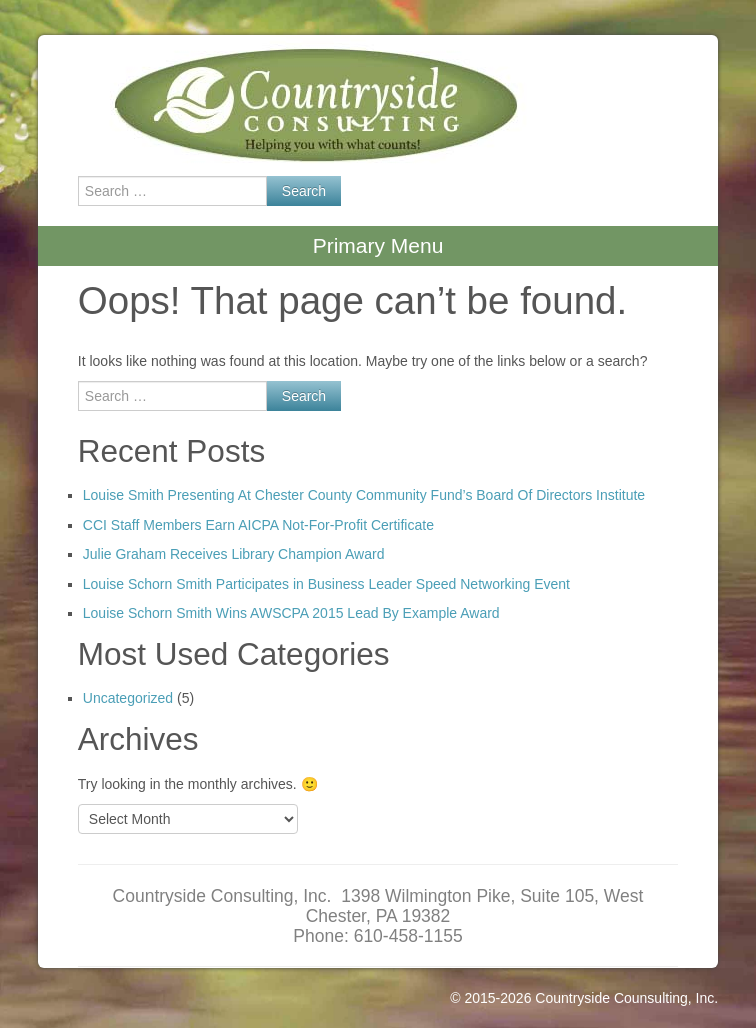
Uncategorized (128, 698)
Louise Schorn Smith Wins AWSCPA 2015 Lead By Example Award (291, 613)
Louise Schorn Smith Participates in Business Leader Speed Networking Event (326, 584)
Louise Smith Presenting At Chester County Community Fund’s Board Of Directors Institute (364, 495)
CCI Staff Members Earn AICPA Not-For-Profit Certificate (258, 525)
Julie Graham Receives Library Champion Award (234, 554)
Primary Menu (378, 245)
